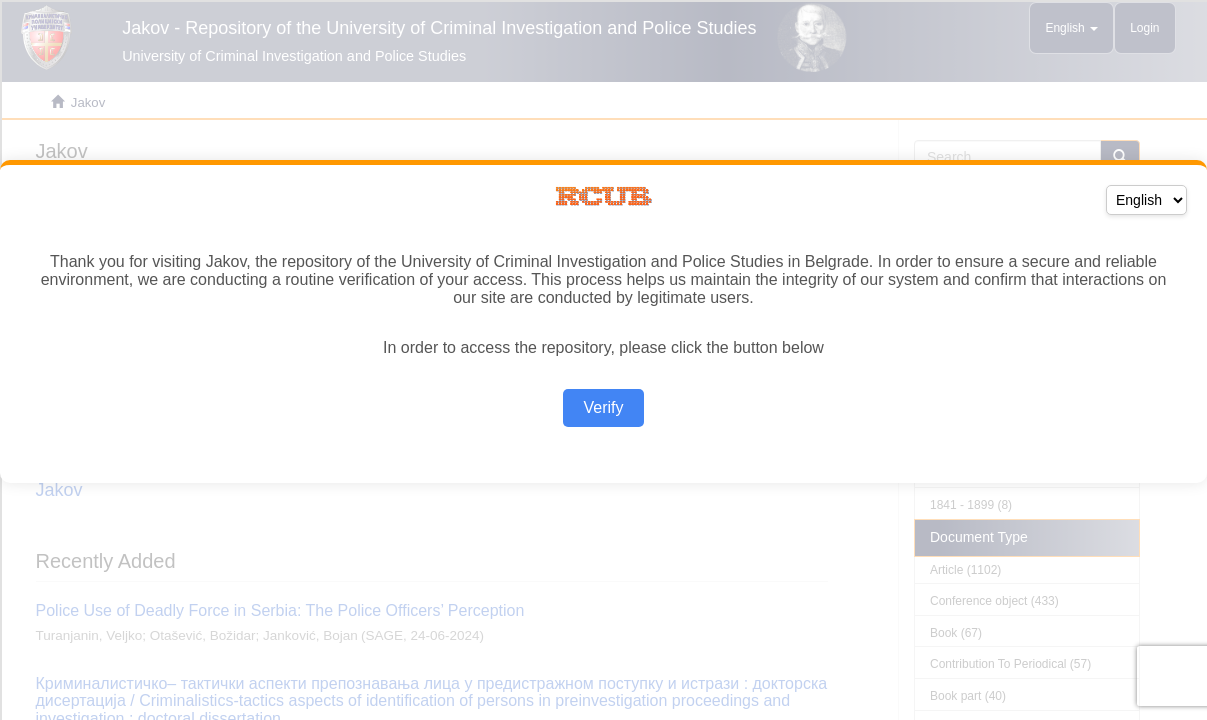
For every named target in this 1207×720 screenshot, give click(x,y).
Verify (603, 407)
